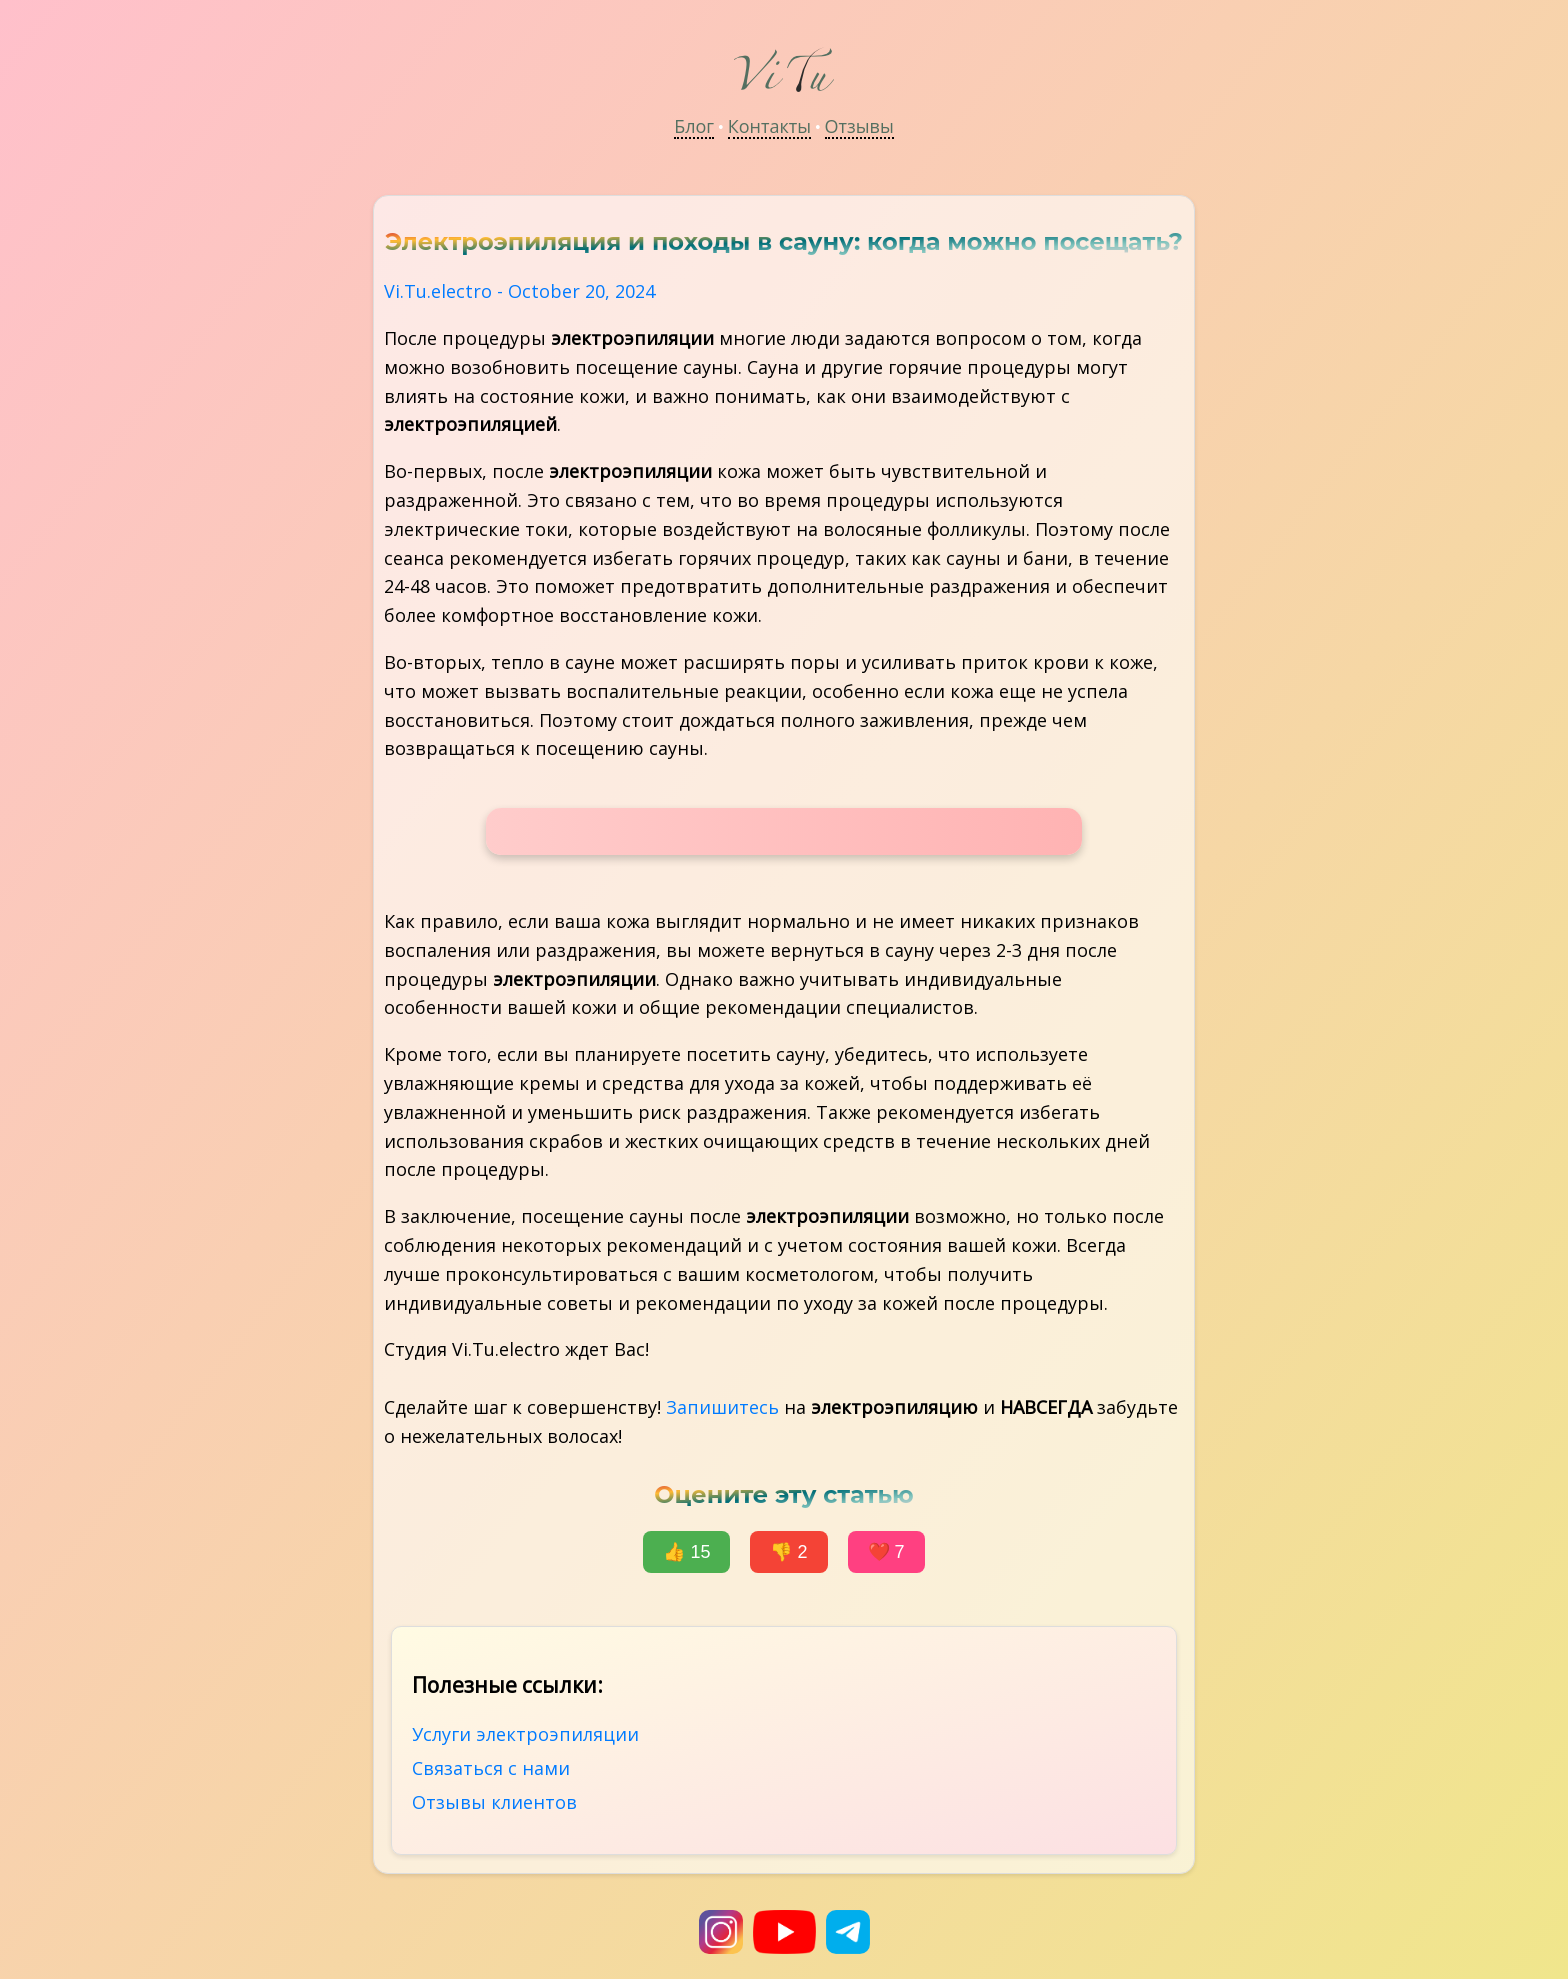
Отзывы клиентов (494, 1802)
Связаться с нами (491, 1768)
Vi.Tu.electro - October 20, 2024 (519, 291)
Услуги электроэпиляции (525, 1734)
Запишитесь (722, 1407)
